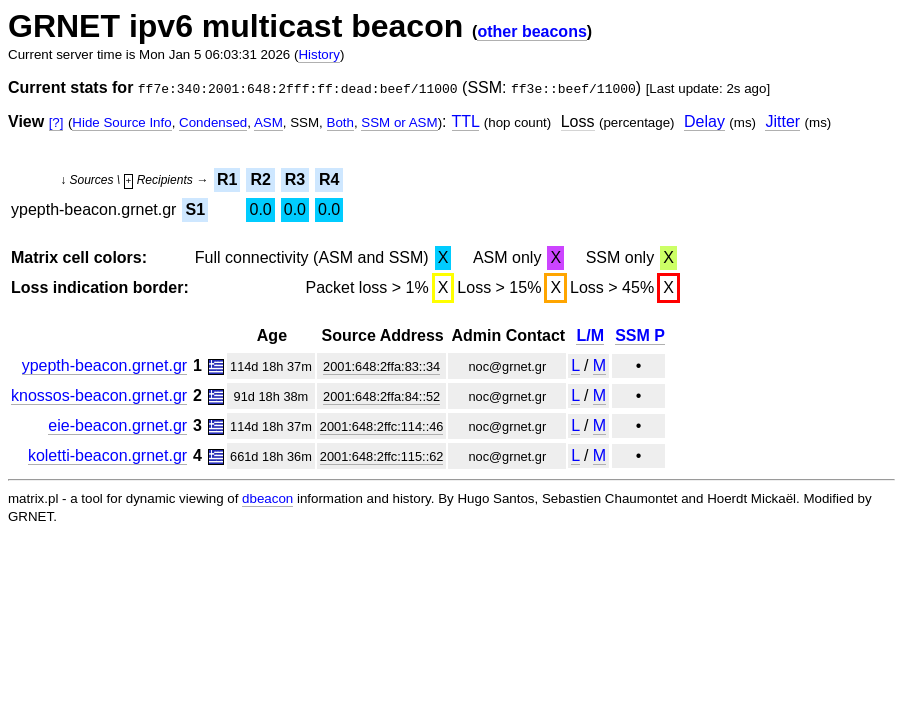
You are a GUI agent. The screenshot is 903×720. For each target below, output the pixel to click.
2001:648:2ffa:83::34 (381, 366)
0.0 (260, 209)
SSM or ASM (399, 122)
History (318, 54)
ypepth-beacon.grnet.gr (104, 365)
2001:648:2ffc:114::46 (382, 426)
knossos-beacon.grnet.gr (99, 395)
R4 (329, 179)
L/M (590, 335)
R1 (227, 179)
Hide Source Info (121, 122)
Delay (704, 121)
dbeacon (267, 498)
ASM (268, 122)
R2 (260, 179)
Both (340, 122)
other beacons (531, 31)
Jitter (782, 121)
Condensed (213, 122)
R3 (295, 179)
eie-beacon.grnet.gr (117, 425)
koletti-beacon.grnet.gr (107, 455)
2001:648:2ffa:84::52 (381, 396)
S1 (195, 209)
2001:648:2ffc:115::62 (382, 456)
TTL (466, 121)
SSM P (640, 335)
